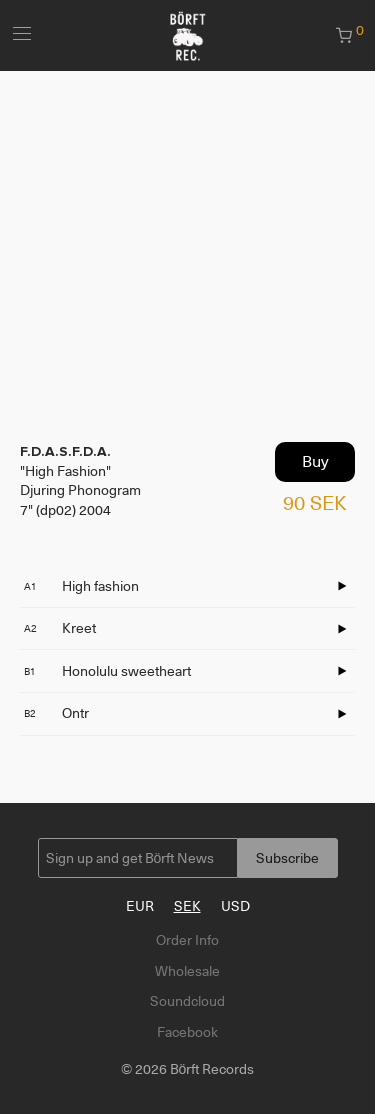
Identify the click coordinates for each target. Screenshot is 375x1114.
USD (235, 906)
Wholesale (187, 971)
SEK (187, 906)
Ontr (56, 713)
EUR (140, 906)
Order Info (187, 940)
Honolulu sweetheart (107, 671)
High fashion (81, 586)
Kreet (60, 628)
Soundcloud (187, 1001)
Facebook (187, 1032)
